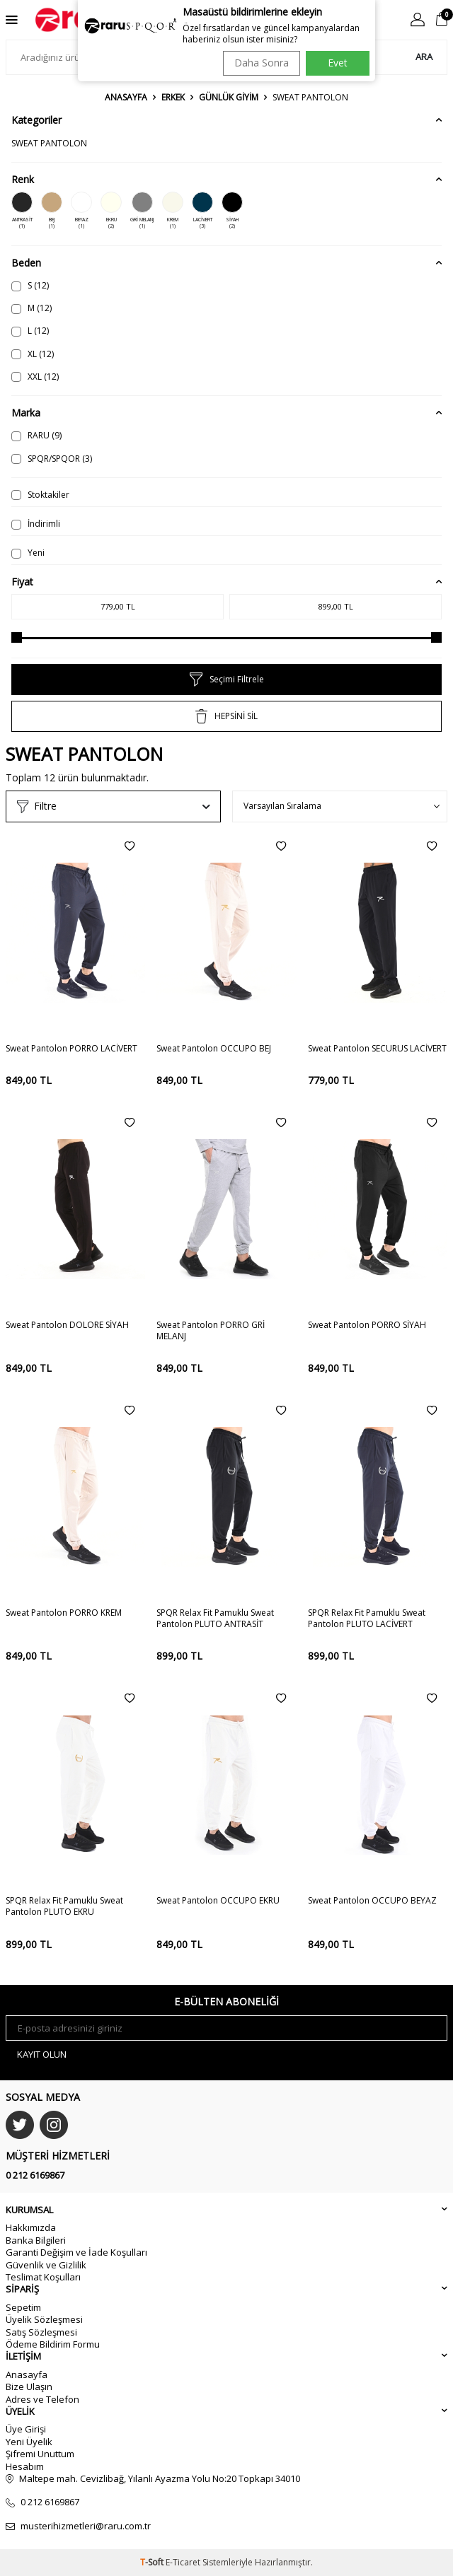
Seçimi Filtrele (227, 679)
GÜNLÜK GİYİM (228, 97)
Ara (423, 56)
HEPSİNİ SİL (226, 716)
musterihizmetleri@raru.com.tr (86, 2526)
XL (32, 354)
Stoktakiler (40, 495)
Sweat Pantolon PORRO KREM (64, 1613)
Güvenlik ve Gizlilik (46, 2265)
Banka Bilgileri (36, 2240)
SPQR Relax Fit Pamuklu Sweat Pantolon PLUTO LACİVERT (366, 1618)
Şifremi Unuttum (40, 2453)
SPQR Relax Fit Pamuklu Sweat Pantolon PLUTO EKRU (64, 1906)
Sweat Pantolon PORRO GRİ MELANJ (210, 1330)
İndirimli (35, 524)
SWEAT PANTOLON (49, 143)
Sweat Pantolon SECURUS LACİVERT (377, 1048)
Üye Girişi (26, 2429)
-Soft (153, 2562)
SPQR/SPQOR (51, 459)
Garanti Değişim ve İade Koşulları (76, 2252)
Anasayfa (126, 97)
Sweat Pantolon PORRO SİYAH (367, 1325)
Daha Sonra (261, 62)
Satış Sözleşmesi (41, 2332)
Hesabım (25, 2466)
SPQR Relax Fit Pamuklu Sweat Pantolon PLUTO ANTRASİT (215, 1618)
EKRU (111, 211)
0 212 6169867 (35, 2175)
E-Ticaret (183, 2562)
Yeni (28, 553)
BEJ (51, 211)
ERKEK (173, 97)
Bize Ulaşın (29, 2386)
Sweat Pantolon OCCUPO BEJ (213, 1048)
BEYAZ (81, 211)
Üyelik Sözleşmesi (44, 2319)
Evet (338, 62)
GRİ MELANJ (142, 211)
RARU (36, 435)
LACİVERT (202, 211)
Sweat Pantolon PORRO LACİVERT (71, 1048)
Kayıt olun (42, 2054)
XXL (35, 377)
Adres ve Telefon (42, 2399)
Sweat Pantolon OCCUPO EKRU (218, 1900)
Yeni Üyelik (29, 2441)
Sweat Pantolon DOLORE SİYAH (67, 1325)
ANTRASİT (22, 211)
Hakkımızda (31, 2227)
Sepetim (23, 2307)
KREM (172, 211)
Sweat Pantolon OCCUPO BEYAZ (372, 1900)
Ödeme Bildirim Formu (53, 2344)
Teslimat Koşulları (43, 2277)
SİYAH (232, 211)
